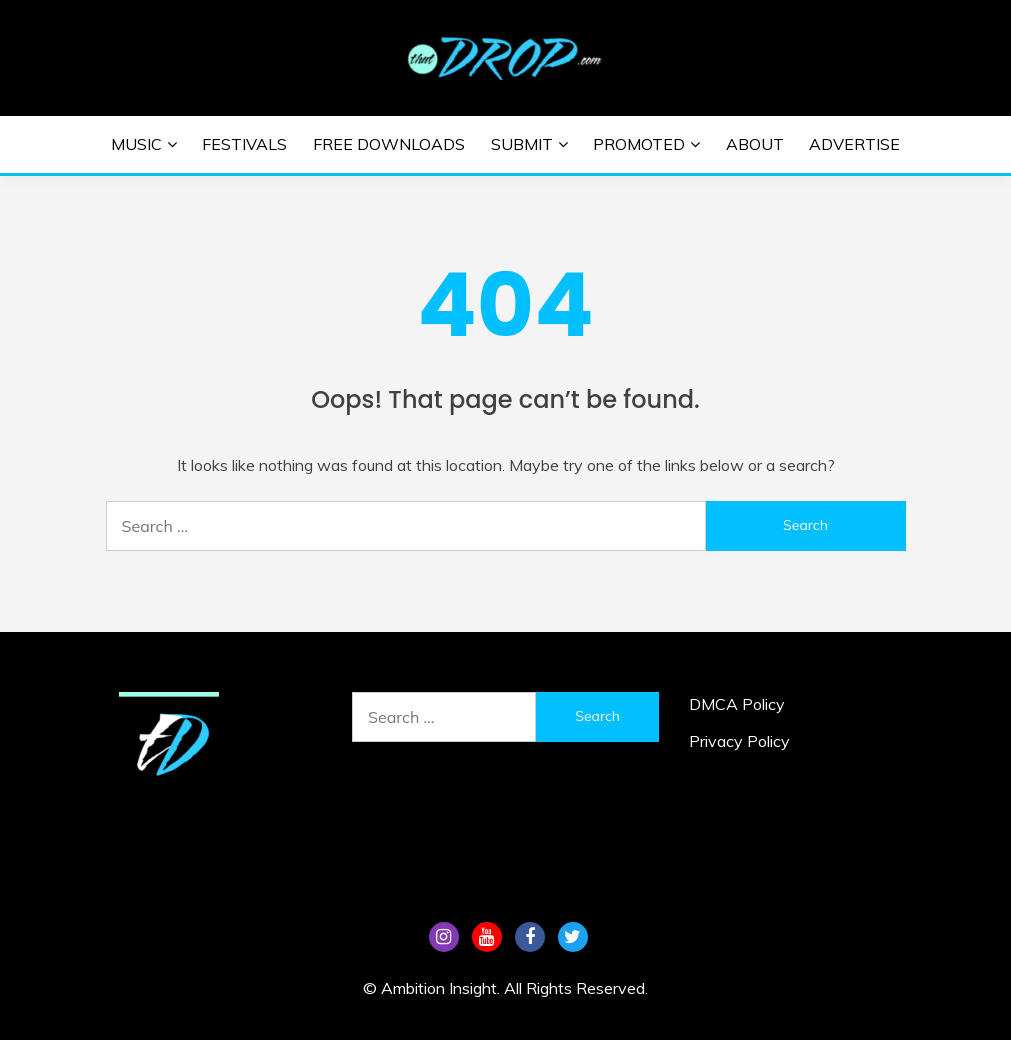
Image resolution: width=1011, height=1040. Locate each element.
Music (136, 144)
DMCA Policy (737, 704)
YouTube (487, 937)
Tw (573, 937)
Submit (522, 144)
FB (530, 937)
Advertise (854, 144)
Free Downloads (389, 144)
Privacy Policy (739, 741)
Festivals (244, 144)
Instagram (444, 937)
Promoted (639, 144)
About (755, 144)
